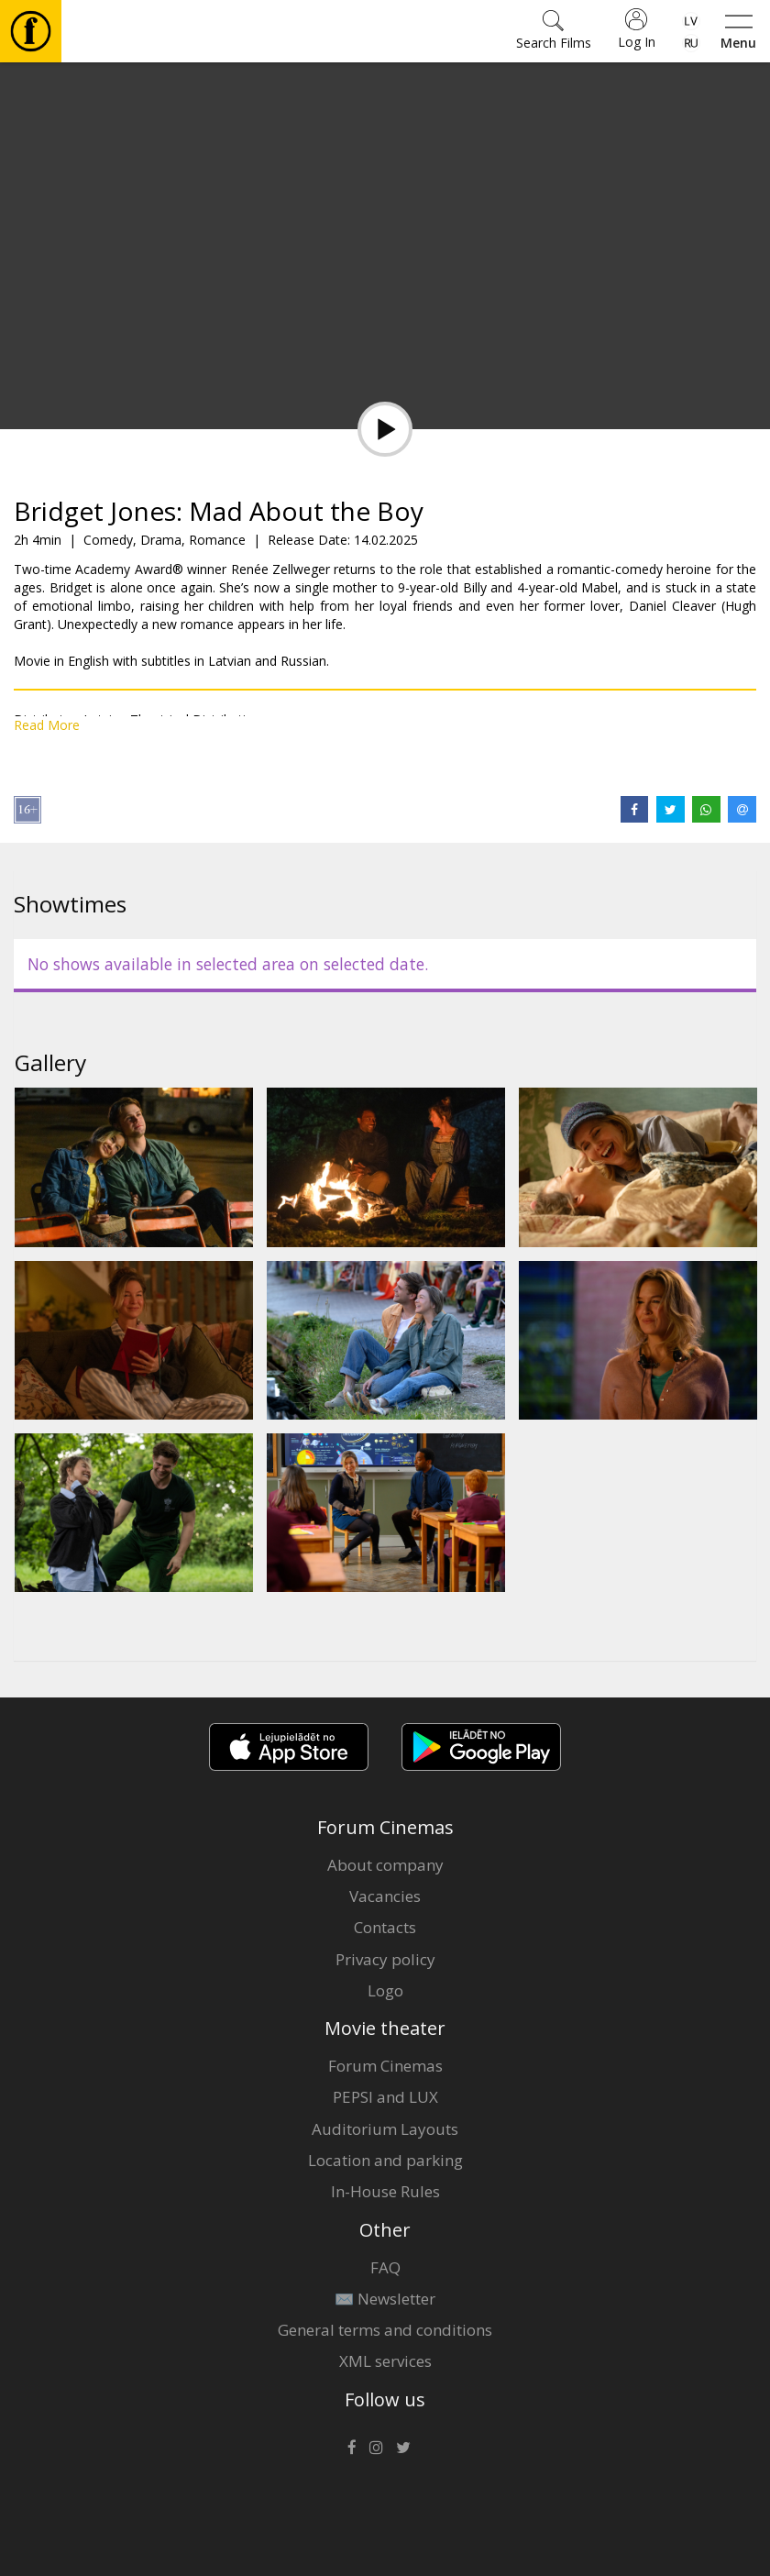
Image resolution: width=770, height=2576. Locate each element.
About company (385, 1864)
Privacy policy (385, 1959)
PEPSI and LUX (385, 2096)
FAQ (385, 2267)
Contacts (385, 1927)
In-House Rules (385, 2191)
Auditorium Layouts (385, 2128)
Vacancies (385, 1896)
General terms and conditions (385, 2329)
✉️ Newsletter (385, 2298)
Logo (385, 1990)
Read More (47, 725)
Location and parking (385, 2160)
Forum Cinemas (385, 2065)
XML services (385, 2360)
